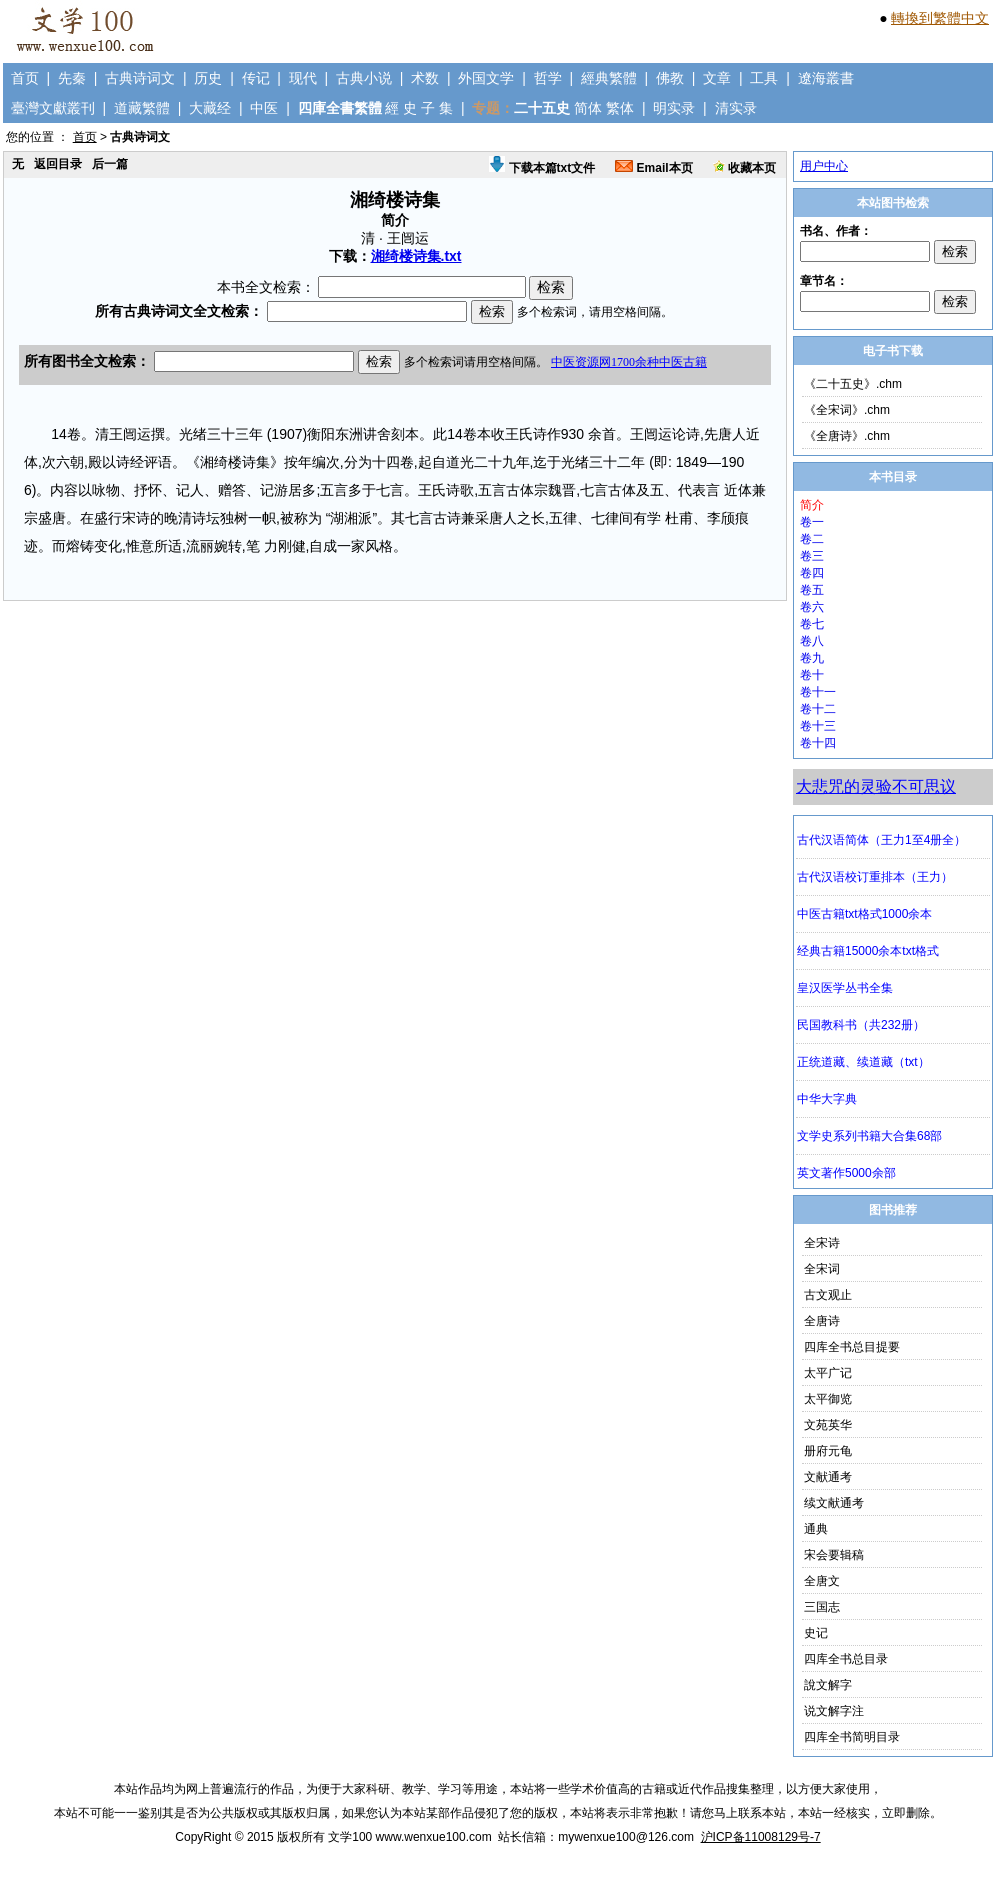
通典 (816, 1529)
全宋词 (822, 1269)
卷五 (812, 590)
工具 (764, 78)
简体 (588, 108)
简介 (812, 505)
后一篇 (110, 164)
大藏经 (210, 108)
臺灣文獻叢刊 (53, 108)
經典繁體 (609, 78)
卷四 (812, 573)
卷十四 (818, 743)
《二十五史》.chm (853, 384)
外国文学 (486, 78)
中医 (264, 108)
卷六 (812, 607)
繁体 (620, 108)
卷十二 (818, 709)
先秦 (72, 78)
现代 (303, 78)
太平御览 (828, 1399)
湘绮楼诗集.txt (416, 256)
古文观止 (828, 1295)
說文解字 (828, 1685)
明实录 (674, 108)
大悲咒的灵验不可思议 (876, 786)
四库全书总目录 (846, 1659)
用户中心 (824, 166)
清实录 (736, 108)
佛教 (670, 78)
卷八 (812, 641)
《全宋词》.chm (847, 410)
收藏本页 (744, 168)
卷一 (812, 522)
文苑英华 (828, 1425)
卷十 (812, 675)
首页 (25, 78)
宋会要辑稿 (834, 1555)
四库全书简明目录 (852, 1737)
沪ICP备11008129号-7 (761, 1837)
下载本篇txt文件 (542, 168)
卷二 (812, 539)
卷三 (812, 556)
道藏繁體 (142, 108)
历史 (208, 78)
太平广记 (828, 1373)
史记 (816, 1633)
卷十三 (818, 726)
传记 (256, 78)
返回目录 (58, 164)
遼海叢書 (826, 78)
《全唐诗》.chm (847, 436)
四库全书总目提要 (852, 1347)
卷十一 (818, 692)
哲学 (548, 78)
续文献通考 (834, 1503)
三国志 (822, 1607)
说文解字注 (834, 1711)
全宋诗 (822, 1243)
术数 (425, 78)
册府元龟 (828, 1451)
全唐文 (822, 1581)
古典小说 (364, 78)
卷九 (812, 658)
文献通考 (828, 1477)
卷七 (812, 624)
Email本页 (653, 168)
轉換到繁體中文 (940, 18)
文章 (717, 78)
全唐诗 (822, 1321)
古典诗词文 (140, 78)
